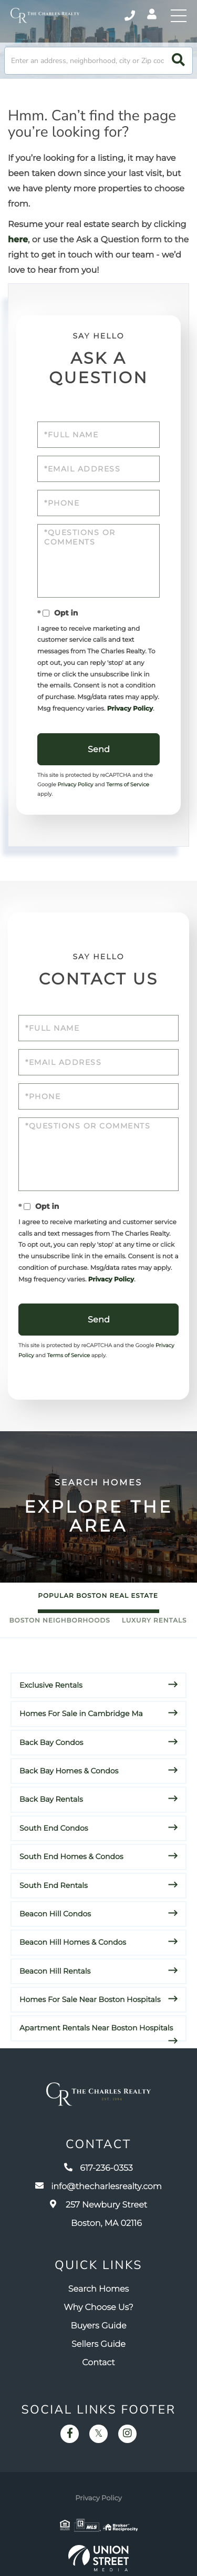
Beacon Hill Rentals (54, 1971)
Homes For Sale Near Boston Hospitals (89, 1999)
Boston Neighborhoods (59, 1621)
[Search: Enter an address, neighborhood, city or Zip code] (98, 61)
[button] (178, 61)
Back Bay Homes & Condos (68, 1771)
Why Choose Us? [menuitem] (98, 2308)
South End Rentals (53, 1885)
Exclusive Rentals (50, 1685)
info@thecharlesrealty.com (98, 2187)
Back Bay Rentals (51, 1799)
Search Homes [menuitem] (98, 2289)
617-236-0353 (98, 2168)
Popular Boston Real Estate (98, 1596)
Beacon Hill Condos (55, 1913)
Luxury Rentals (154, 1621)
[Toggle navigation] (178, 15)
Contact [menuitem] (98, 2363)
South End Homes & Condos (71, 1856)
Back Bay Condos (51, 1742)
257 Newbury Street (98, 2214)
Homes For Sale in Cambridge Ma (81, 1713)
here (18, 240)
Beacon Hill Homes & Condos (72, 1942)
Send (99, 749)
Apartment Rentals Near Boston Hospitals (96, 2028)
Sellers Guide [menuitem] (98, 2344)
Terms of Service (127, 784)
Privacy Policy (130, 709)
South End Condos (53, 1828)
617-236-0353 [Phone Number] (130, 16)
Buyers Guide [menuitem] (98, 2326)
